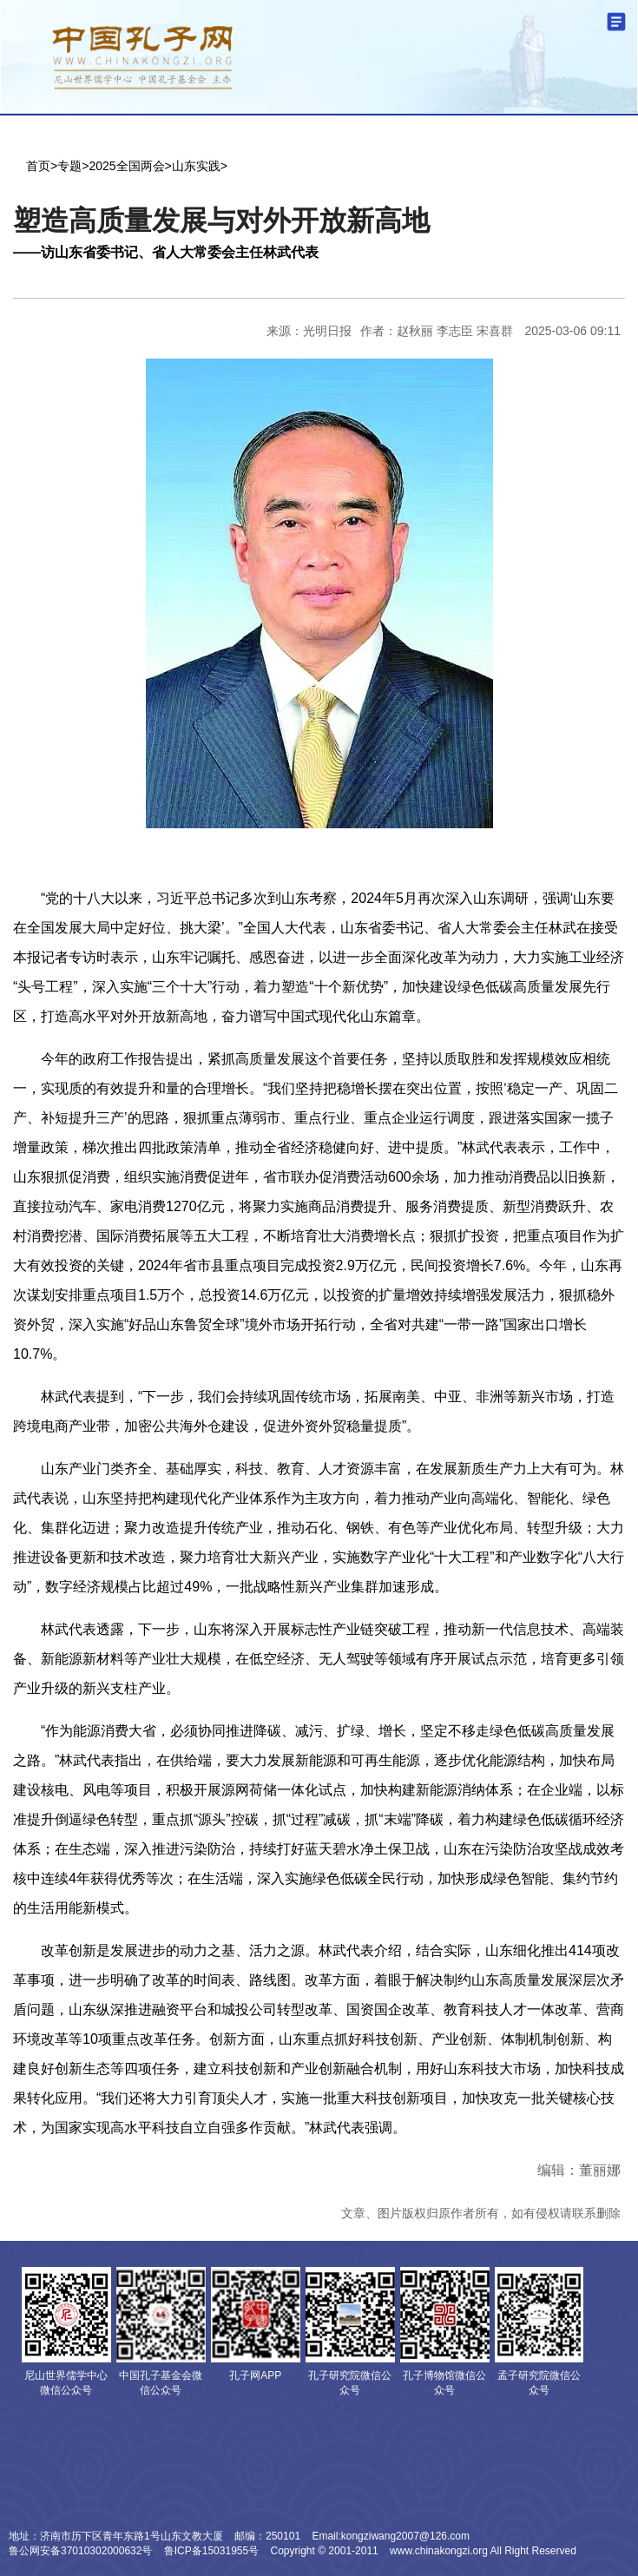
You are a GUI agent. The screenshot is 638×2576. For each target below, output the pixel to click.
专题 (69, 166)
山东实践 (196, 166)
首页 (38, 166)
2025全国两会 (126, 166)
